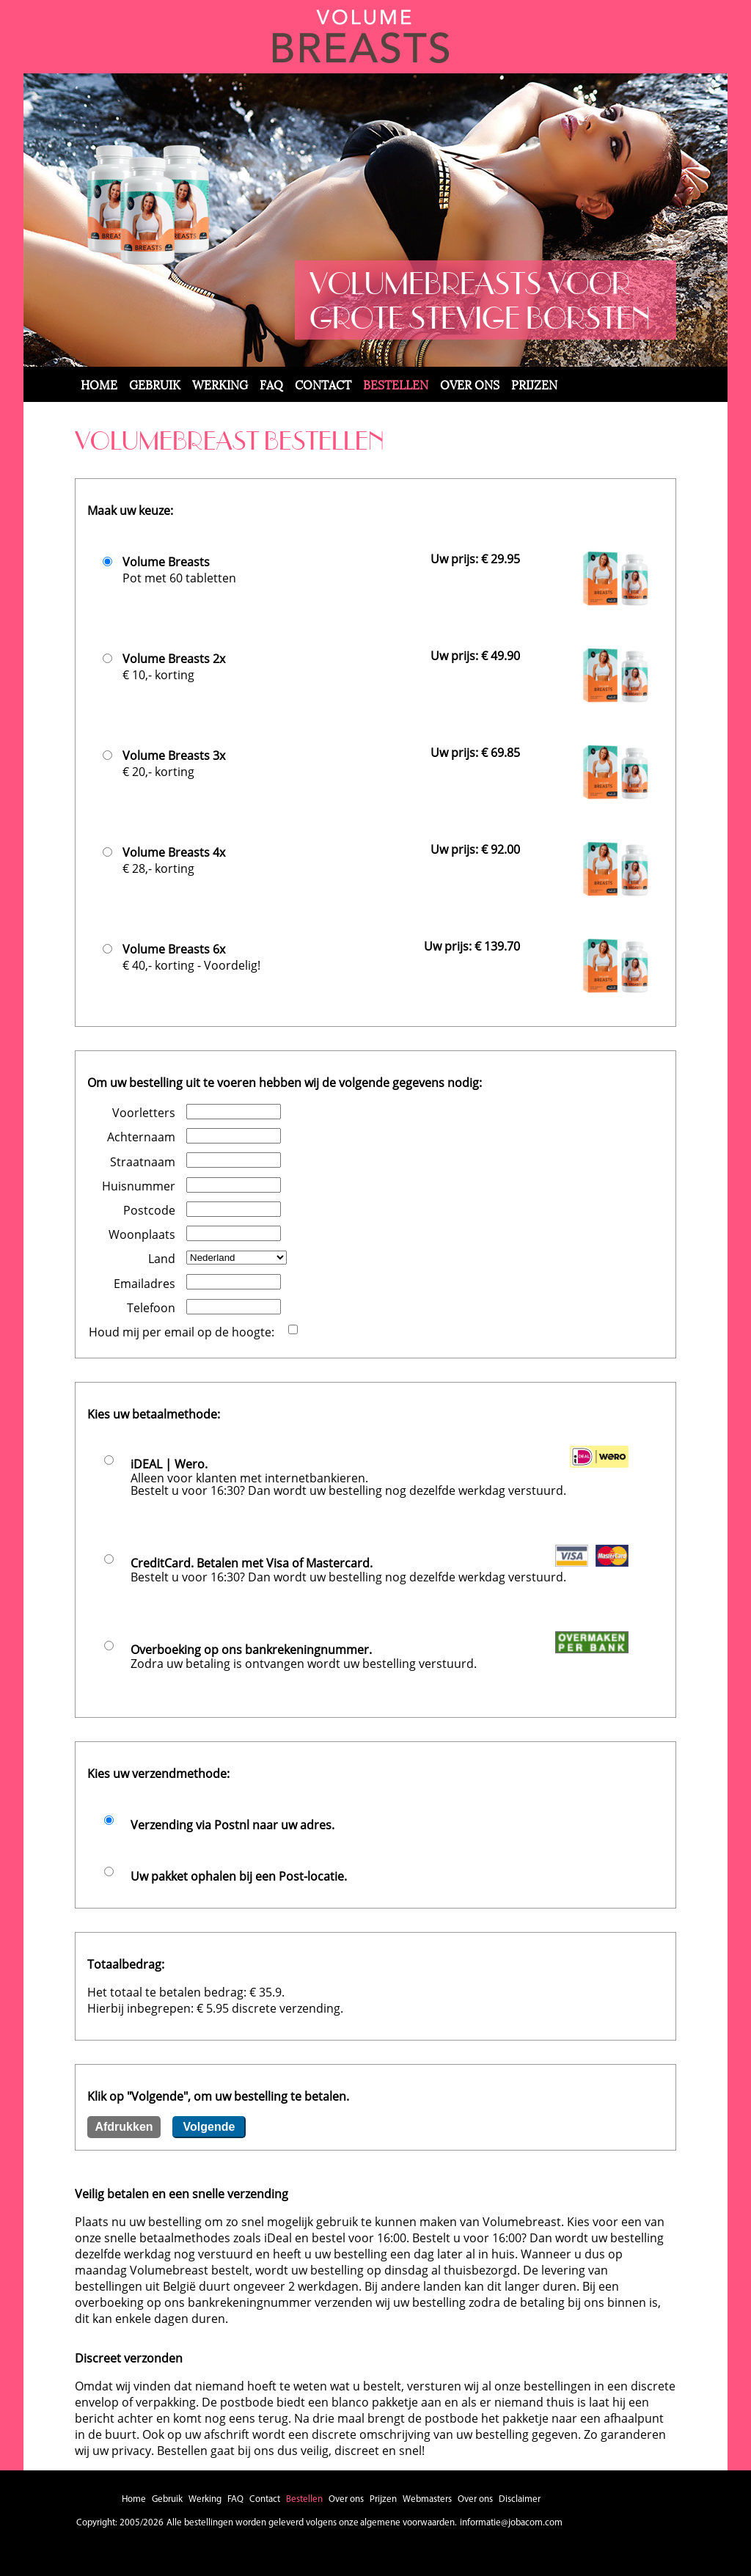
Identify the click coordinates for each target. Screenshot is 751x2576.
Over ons (469, 384)
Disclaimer (520, 2499)
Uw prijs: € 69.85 (475, 752)
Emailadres (144, 1284)
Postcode (149, 1210)
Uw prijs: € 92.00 (475, 849)
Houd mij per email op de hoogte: (181, 1332)
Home (99, 384)
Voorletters (143, 1113)
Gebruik (154, 384)
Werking (220, 384)
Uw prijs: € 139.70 (472, 946)
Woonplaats (142, 1234)
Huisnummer (138, 1186)
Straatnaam (142, 1162)
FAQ (271, 384)
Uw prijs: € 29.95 (475, 559)
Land (161, 1259)
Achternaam (141, 1137)
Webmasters (427, 2499)
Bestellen (395, 384)
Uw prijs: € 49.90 (475, 656)
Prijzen (534, 384)
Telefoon (151, 1308)
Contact (323, 384)
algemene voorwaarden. (408, 2523)
